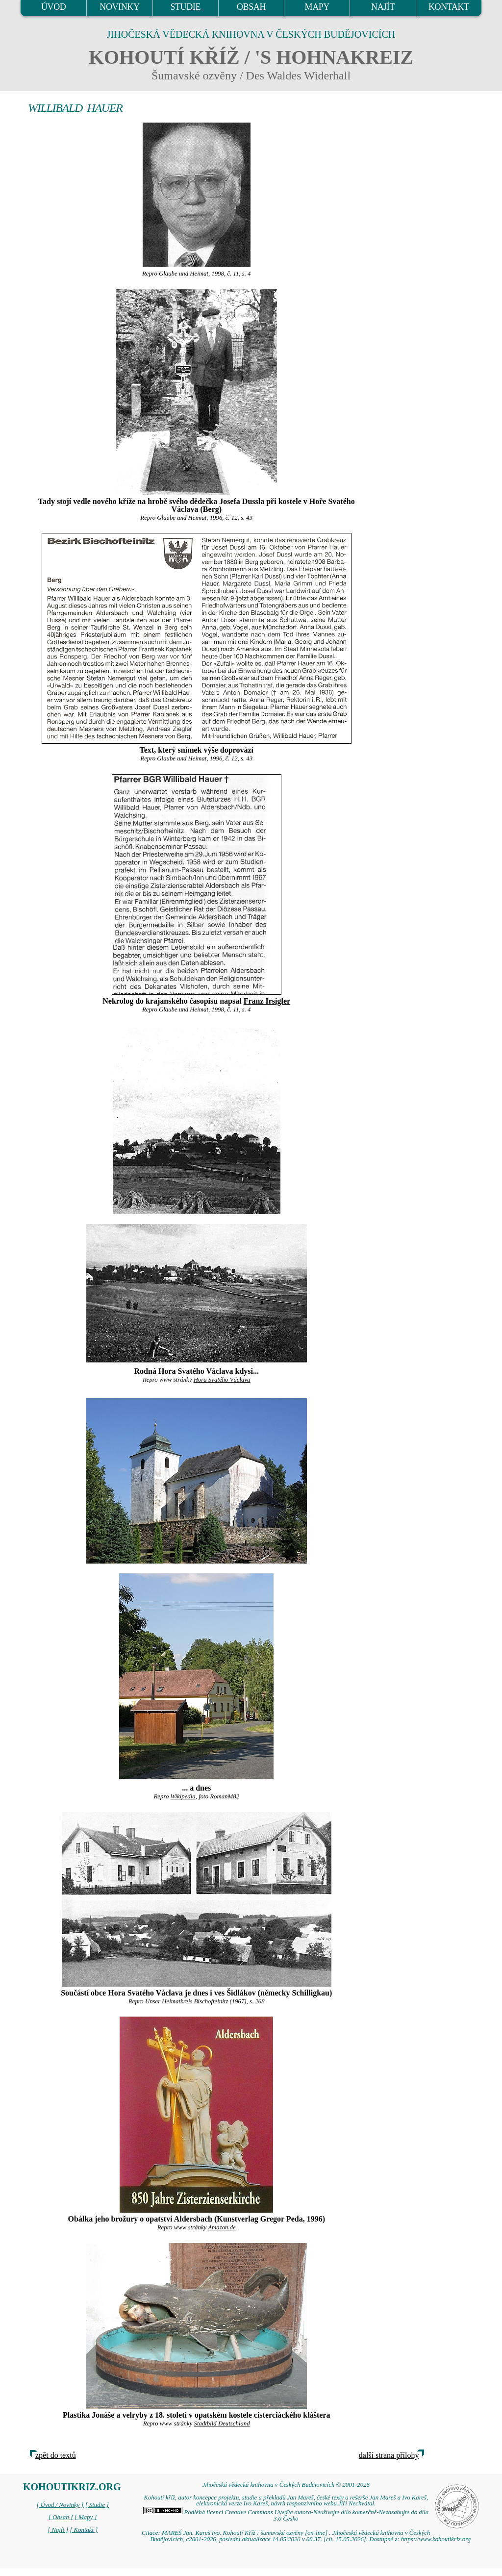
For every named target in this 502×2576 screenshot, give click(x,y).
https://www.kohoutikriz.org (436, 2539)
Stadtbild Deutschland (222, 2423)
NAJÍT (383, 7)
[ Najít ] (58, 2529)
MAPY (317, 7)
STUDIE (185, 7)
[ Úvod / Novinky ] (59, 2504)
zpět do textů (55, 2455)
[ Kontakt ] (84, 2529)
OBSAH (251, 7)
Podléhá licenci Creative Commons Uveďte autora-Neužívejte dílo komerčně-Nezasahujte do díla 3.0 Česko (285, 2515)
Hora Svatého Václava (222, 1379)
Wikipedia (183, 1796)
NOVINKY (119, 7)
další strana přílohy (389, 2455)
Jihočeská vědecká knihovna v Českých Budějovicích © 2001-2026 (286, 2484)
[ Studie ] (97, 2504)
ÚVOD (53, 7)
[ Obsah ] (61, 2517)
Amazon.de (222, 2227)
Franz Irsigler (267, 1001)
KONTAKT (448, 7)
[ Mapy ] (86, 2517)
